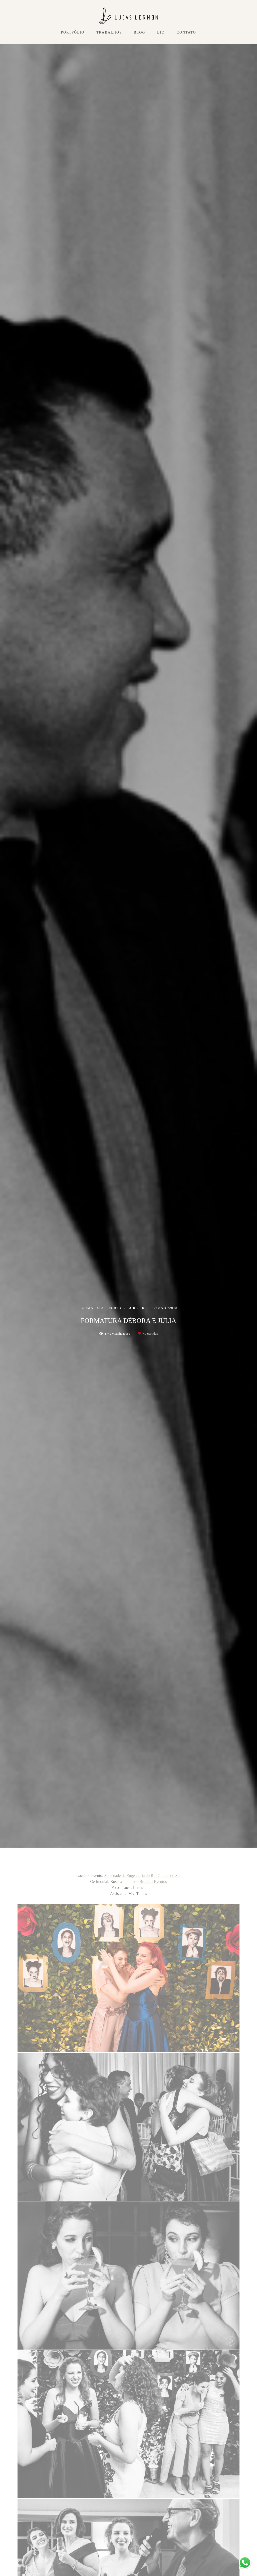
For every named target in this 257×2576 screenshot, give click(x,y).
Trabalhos (109, 32)
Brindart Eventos (153, 1882)
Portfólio (72, 32)
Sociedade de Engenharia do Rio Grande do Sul (142, 1876)
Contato (186, 32)
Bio (161, 32)
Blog (139, 32)
